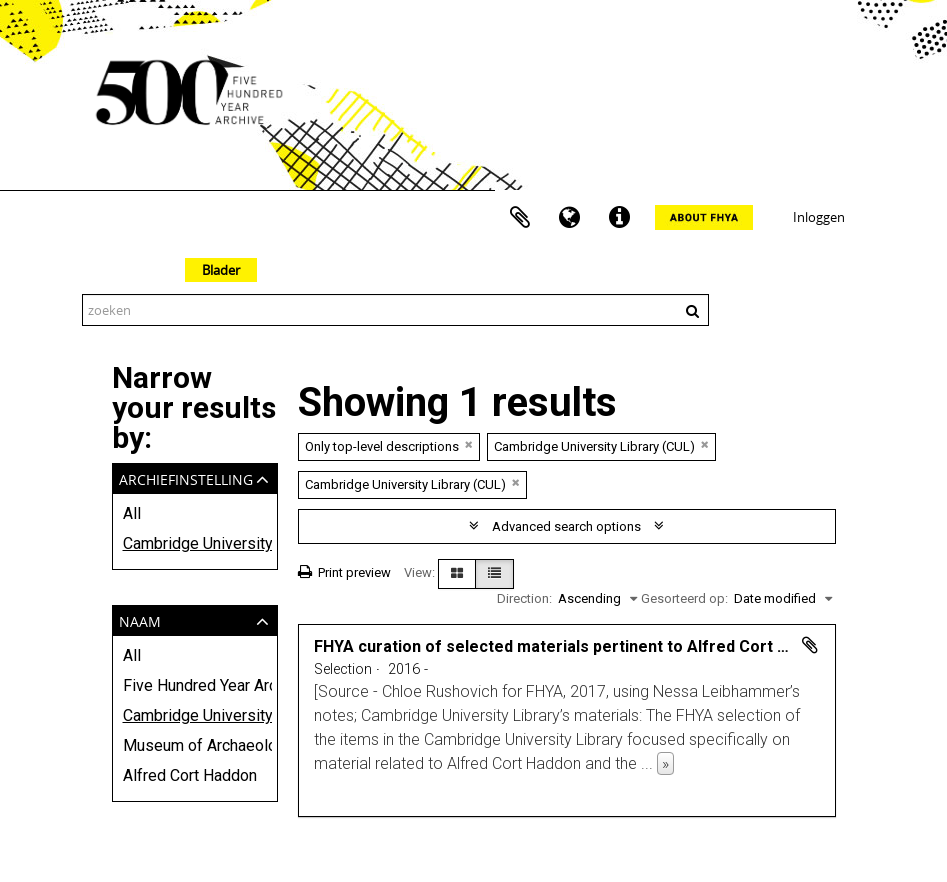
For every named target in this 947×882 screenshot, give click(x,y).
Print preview (344, 572)
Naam (140, 619)
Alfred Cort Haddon (190, 775)
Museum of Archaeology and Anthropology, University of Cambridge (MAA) (195, 745)
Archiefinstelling (186, 477)
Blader (221, 270)
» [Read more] (665, 763)
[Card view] (457, 574)
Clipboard (520, 218)
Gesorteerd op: (684, 598)
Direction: (524, 598)
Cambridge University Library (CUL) (195, 543)
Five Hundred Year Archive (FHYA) (195, 685)
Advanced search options (566, 526)
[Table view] (494, 574)
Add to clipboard (810, 645)
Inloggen (819, 217)
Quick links (620, 218)
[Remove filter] (469, 444)
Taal (570, 218)
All (132, 513)
